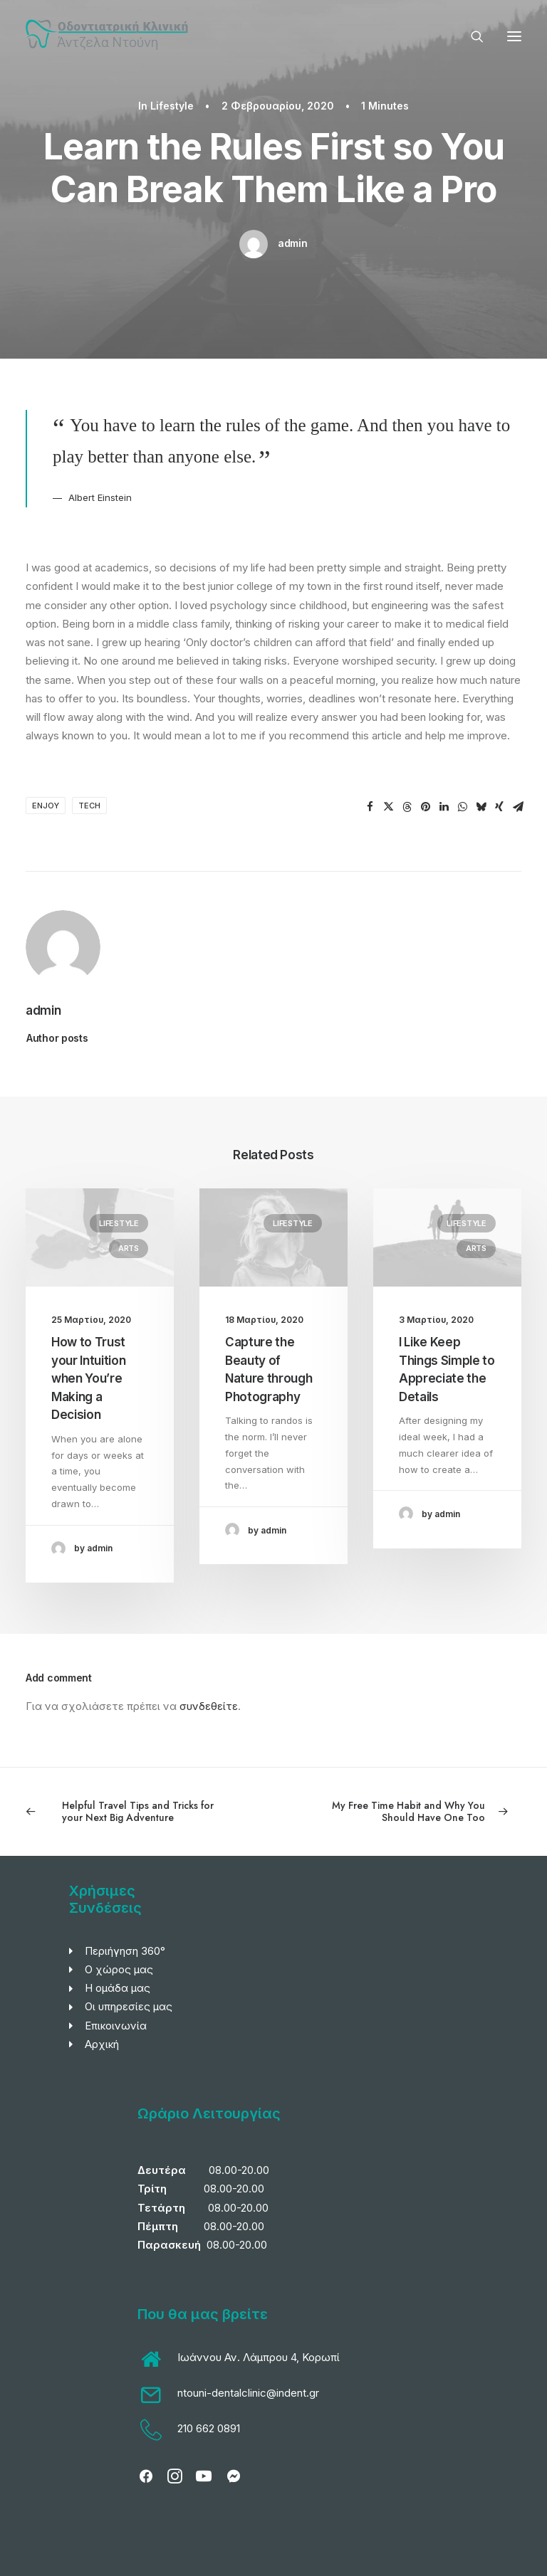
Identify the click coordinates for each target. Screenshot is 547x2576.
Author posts (57, 1038)
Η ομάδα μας (117, 1988)
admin (293, 243)
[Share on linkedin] (443, 806)
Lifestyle (172, 106)
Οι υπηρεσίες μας (128, 2006)
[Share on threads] (406, 806)
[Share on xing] (499, 806)
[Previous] (125, 1812)
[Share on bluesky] (480, 806)
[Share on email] (517, 806)
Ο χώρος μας (119, 1969)
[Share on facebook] (369, 806)
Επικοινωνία (116, 2025)
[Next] (422, 1812)
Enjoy (45, 806)
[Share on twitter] (388, 806)
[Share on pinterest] (425, 806)
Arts (128, 1248)
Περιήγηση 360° (125, 1951)
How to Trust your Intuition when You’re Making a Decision (88, 1378)
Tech (89, 806)
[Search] (471, 36)
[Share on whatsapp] (462, 806)
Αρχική (102, 2044)
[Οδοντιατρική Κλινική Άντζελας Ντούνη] (109, 36)
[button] (514, 36)
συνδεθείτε (208, 1706)
